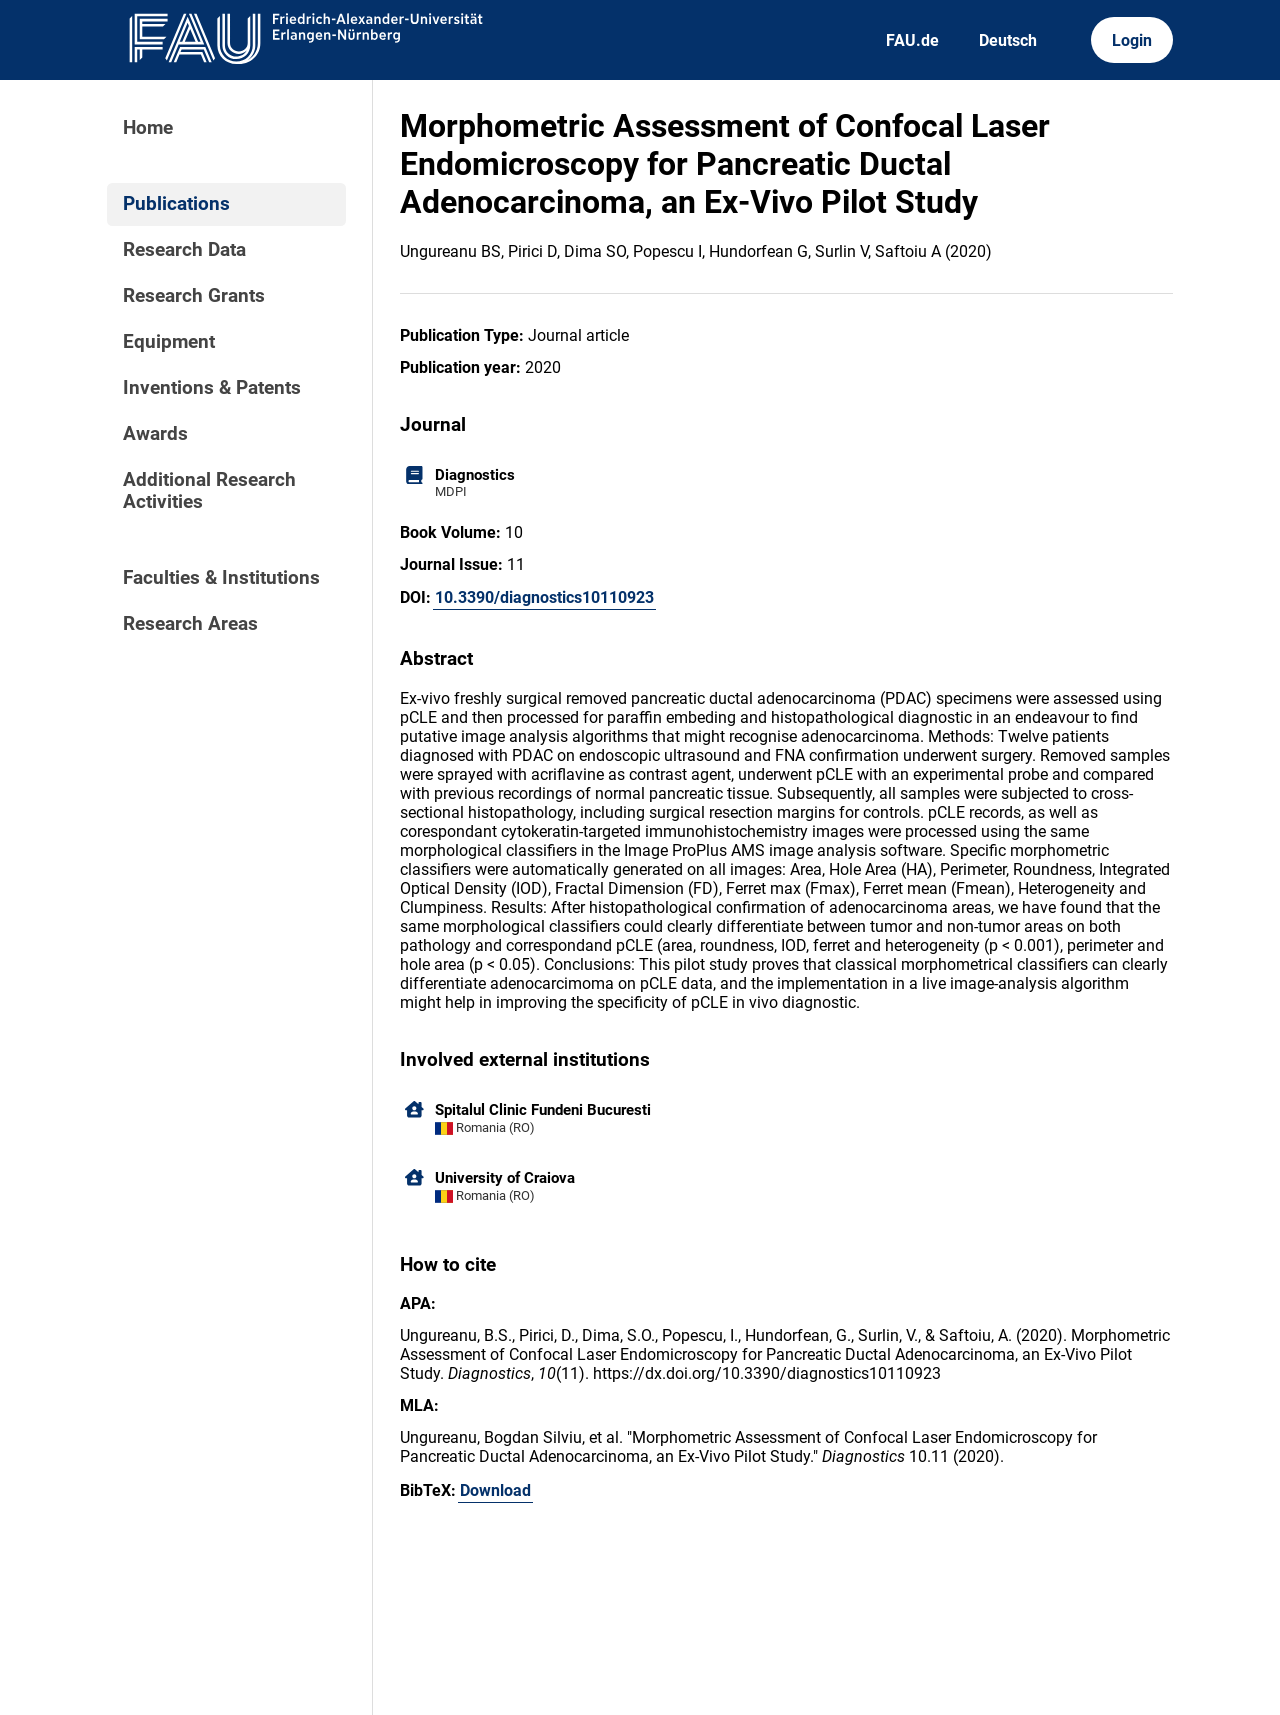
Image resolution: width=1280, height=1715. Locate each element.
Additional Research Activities (209, 491)
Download (495, 1490)
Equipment (169, 342)
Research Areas (190, 624)
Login (1132, 40)
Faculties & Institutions (221, 578)
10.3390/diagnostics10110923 (544, 597)
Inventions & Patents (212, 388)
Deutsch (1008, 40)
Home (148, 128)
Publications (176, 204)
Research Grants (194, 296)
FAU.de (912, 40)
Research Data (184, 250)
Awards (155, 434)
